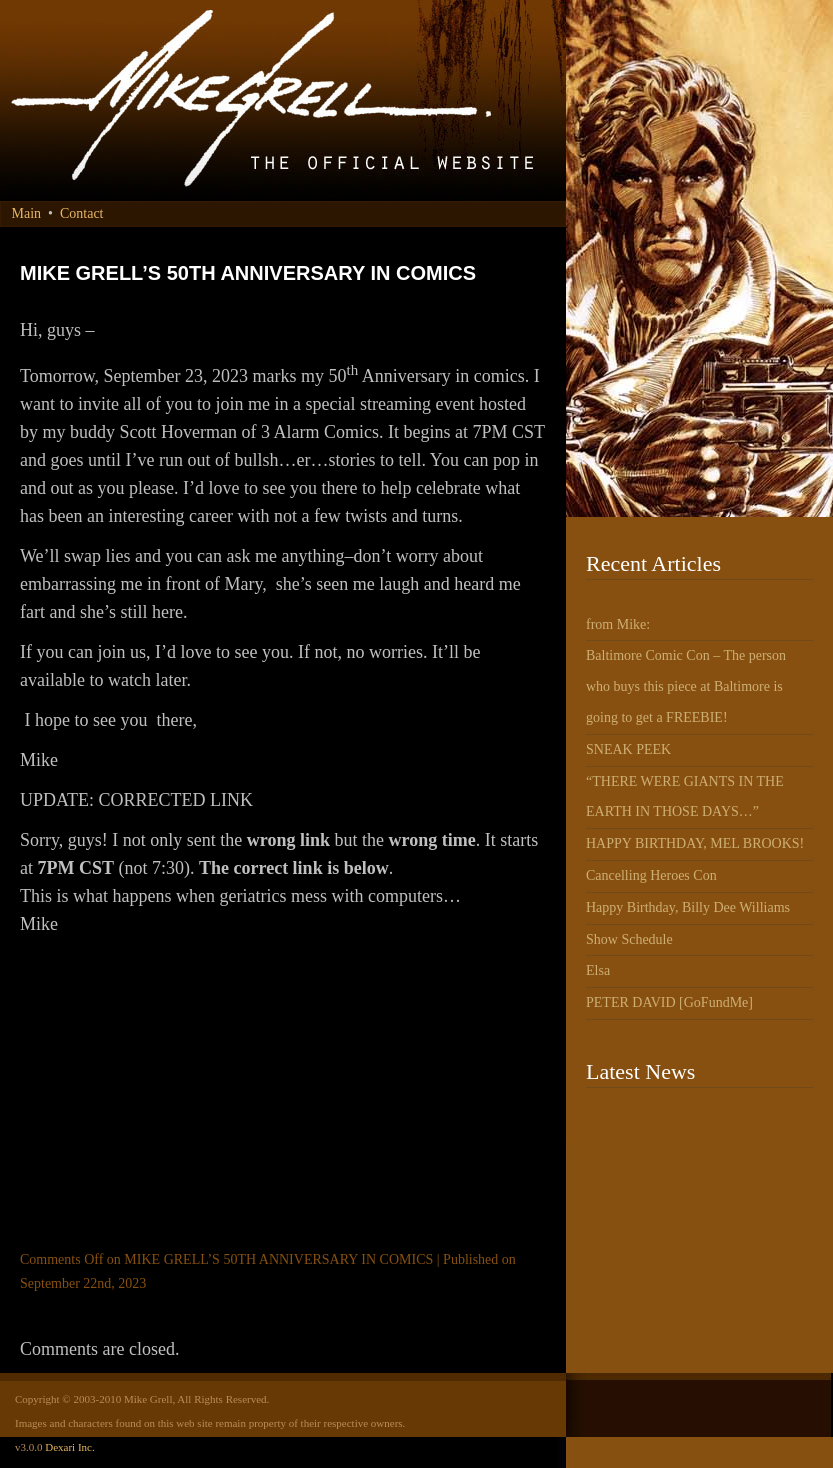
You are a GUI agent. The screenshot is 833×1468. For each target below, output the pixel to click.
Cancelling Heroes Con (651, 875)
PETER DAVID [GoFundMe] (669, 1002)
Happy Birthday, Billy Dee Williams (688, 907)
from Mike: (618, 624)
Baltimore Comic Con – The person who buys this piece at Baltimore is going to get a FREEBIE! (686, 686)
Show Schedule (629, 939)
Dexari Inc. (69, 1447)
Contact (82, 213)
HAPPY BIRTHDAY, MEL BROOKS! (695, 843)
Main (27, 213)
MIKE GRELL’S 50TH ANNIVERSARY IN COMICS (248, 273)
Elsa (598, 970)
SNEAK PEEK (628, 749)
